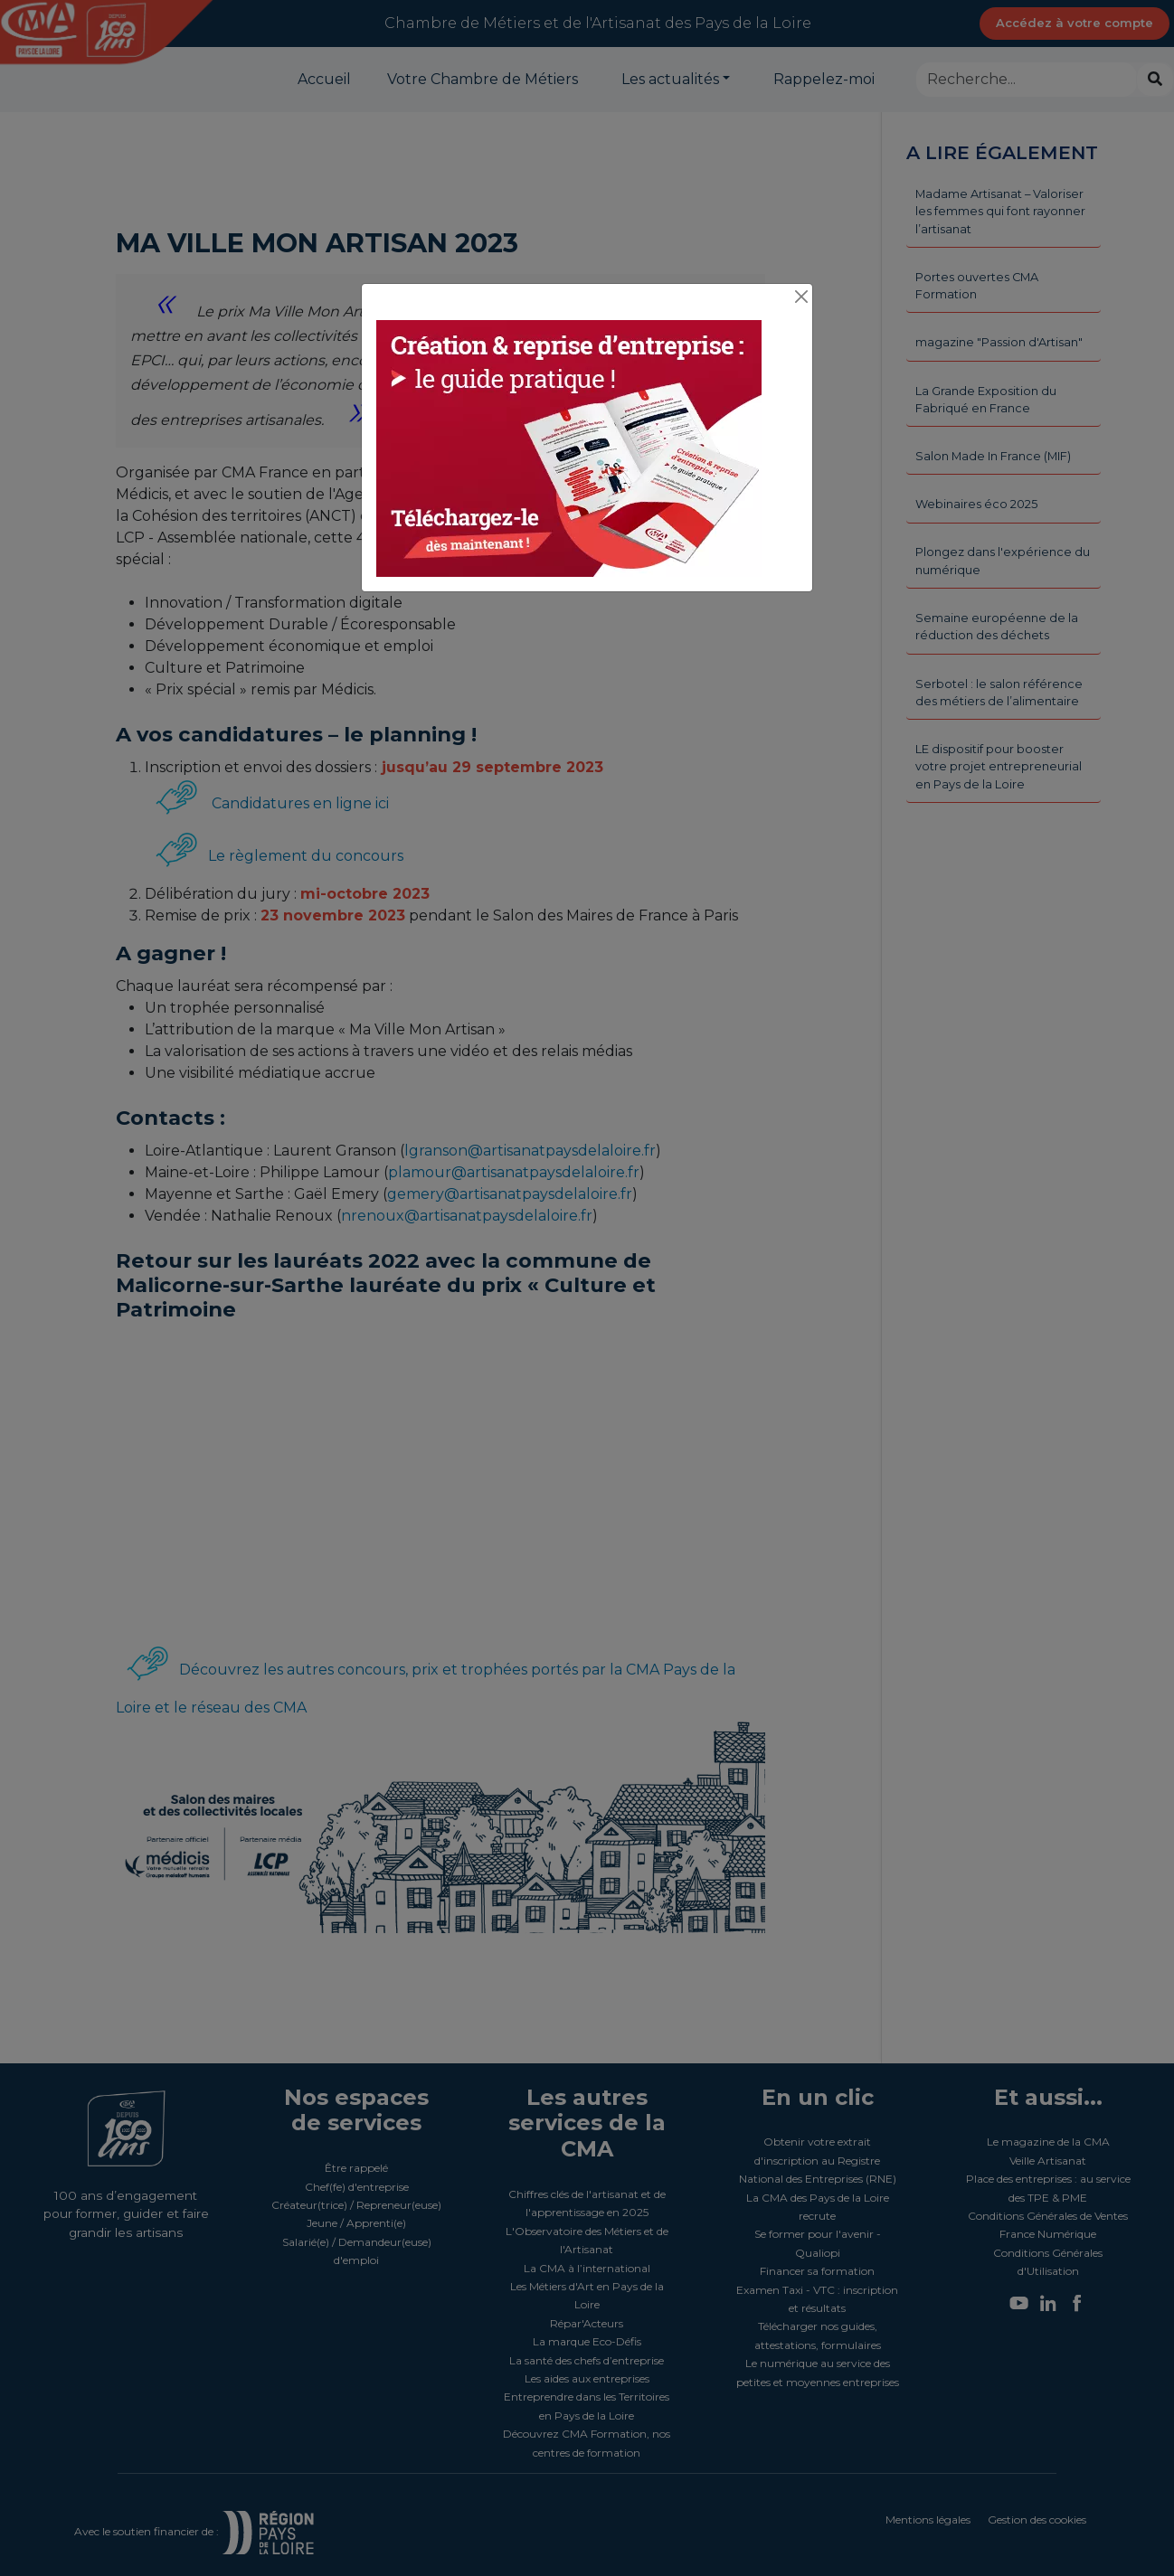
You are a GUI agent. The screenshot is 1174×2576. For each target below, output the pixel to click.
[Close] (801, 297)
